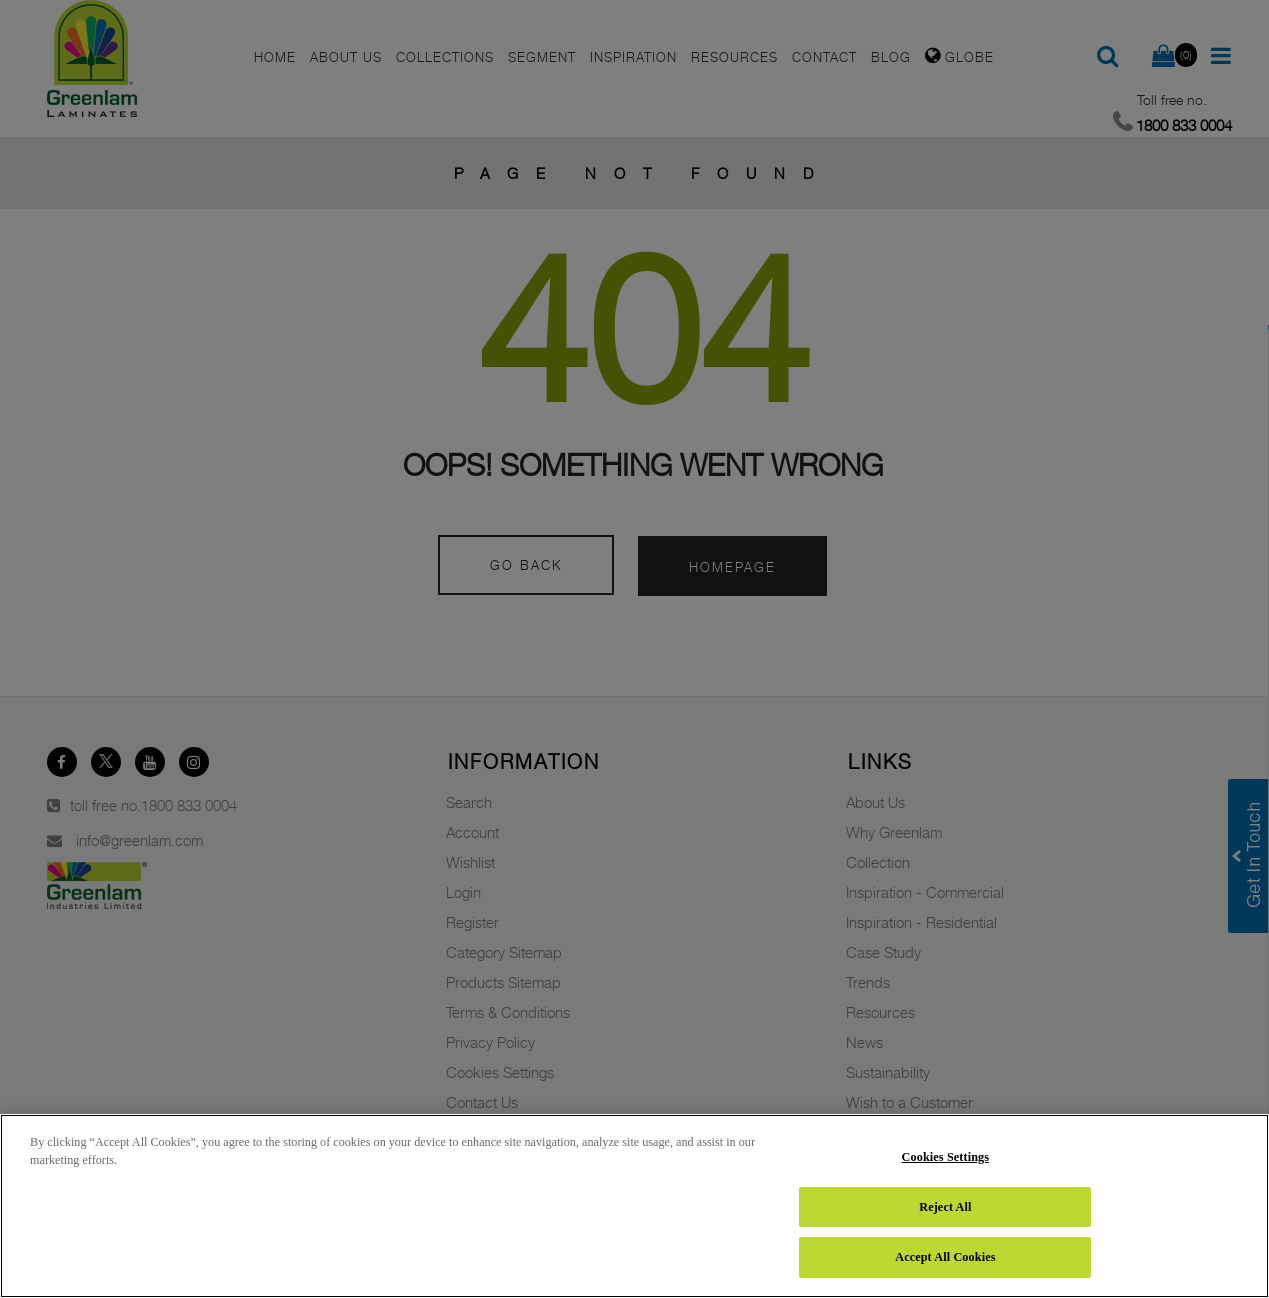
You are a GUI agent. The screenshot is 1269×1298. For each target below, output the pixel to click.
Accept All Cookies (945, 1257)
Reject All (945, 1207)
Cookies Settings (946, 1157)
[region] (634, 1206)
